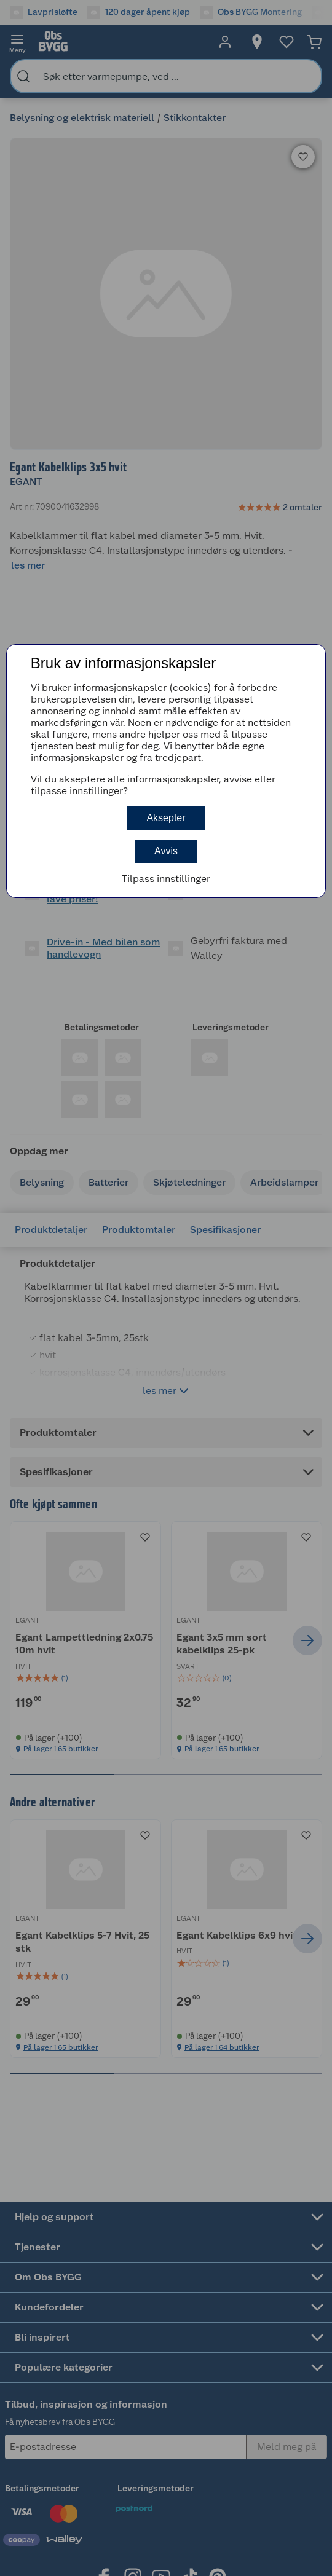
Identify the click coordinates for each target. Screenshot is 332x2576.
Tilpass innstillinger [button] (166, 878)
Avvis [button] (166, 851)
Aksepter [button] (165, 818)
